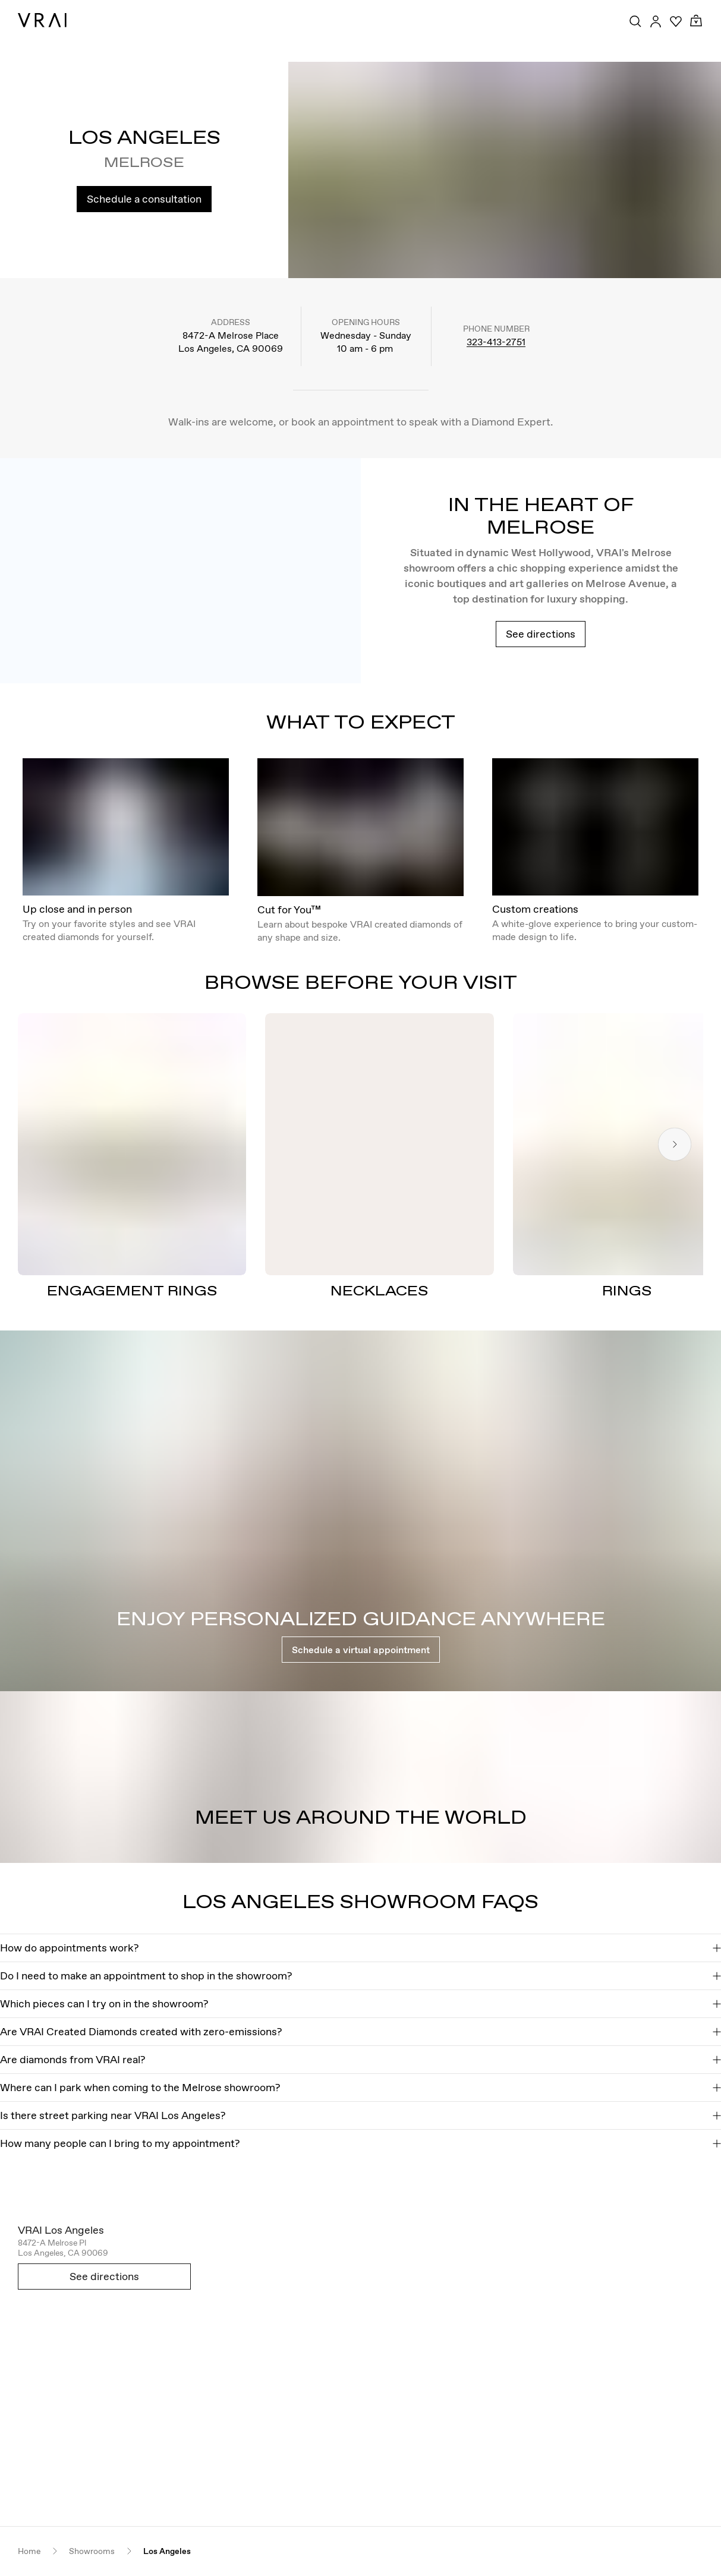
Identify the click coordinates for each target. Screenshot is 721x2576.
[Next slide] (674, 1144)
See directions (540, 633)
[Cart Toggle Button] (696, 21)
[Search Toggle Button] (635, 21)
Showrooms (92, 2551)
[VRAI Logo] (42, 20)
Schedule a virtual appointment (361, 1649)
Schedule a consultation (144, 198)
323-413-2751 (496, 341)
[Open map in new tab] (360, 2365)
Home (29, 2551)
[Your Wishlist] (676, 21)
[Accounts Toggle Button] (655, 21)
